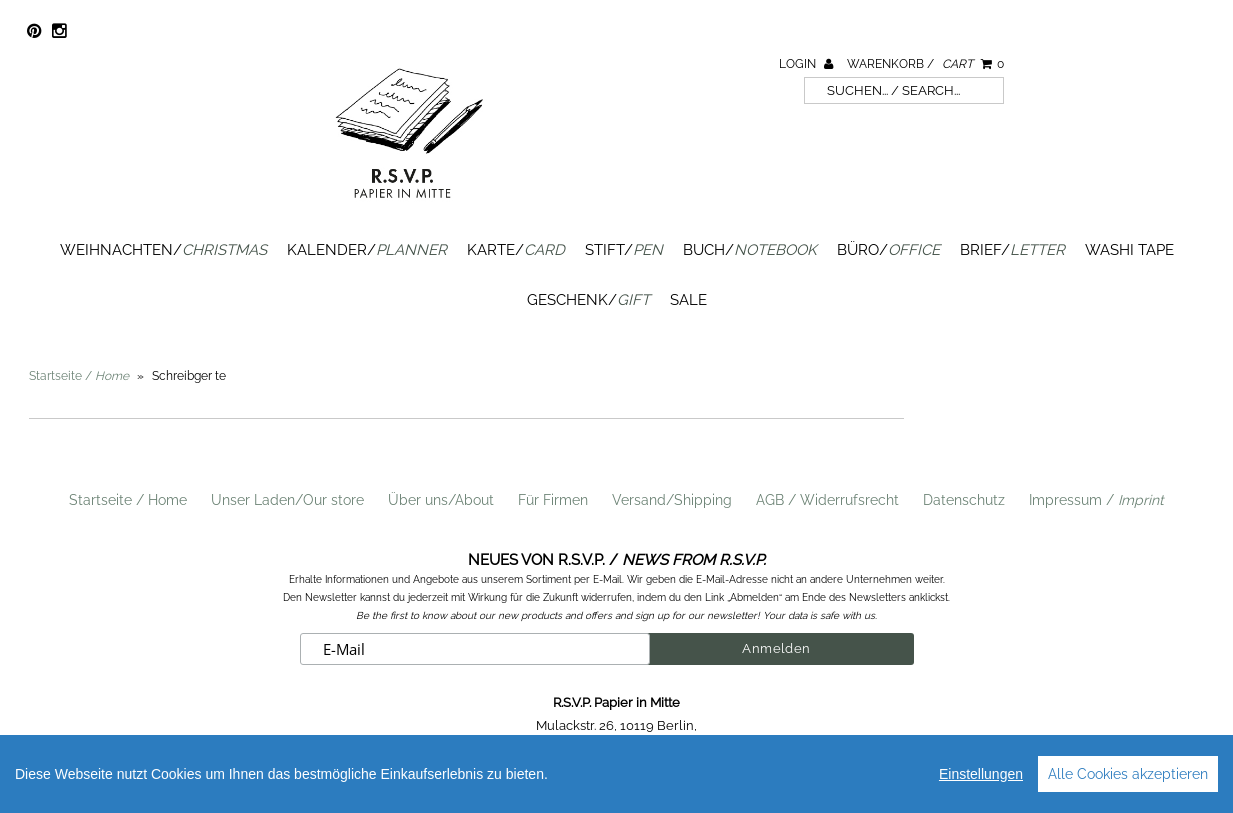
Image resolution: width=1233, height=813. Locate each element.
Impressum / (1096, 500)
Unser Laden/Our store (287, 500)
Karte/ (516, 250)
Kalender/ (367, 250)
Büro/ (888, 250)
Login (806, 64)
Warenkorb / (925, 64)
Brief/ (1012, 250)
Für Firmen (553, 500)
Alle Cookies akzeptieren (1128, 774)
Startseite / (79, 376)
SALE (688, 300)
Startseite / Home (128, 500)
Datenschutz (964, 500)
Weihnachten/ (163, 250)
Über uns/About (441, 500)
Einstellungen (981, 774)
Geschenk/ (588, 300)
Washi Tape (1129, 250)
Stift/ (624, 250)
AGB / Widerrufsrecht (827, 500)
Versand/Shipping (672, 500)
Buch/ (750, 250)
